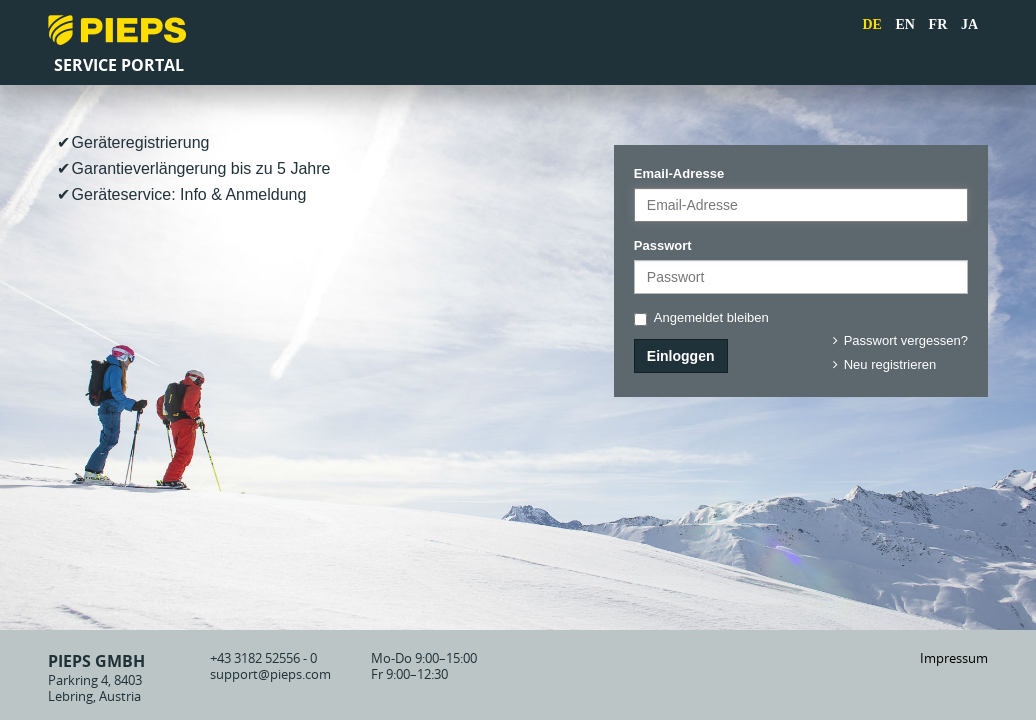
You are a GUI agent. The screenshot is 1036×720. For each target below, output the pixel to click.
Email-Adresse (679, 173)
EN (905, 24)
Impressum (954, 658)
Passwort (663, 245)
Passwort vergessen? (897, 340)
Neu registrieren (881, 364)
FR (938, 24)
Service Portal (119, 65)
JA (969, 24)
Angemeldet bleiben (701, 318)
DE (871, 24)
